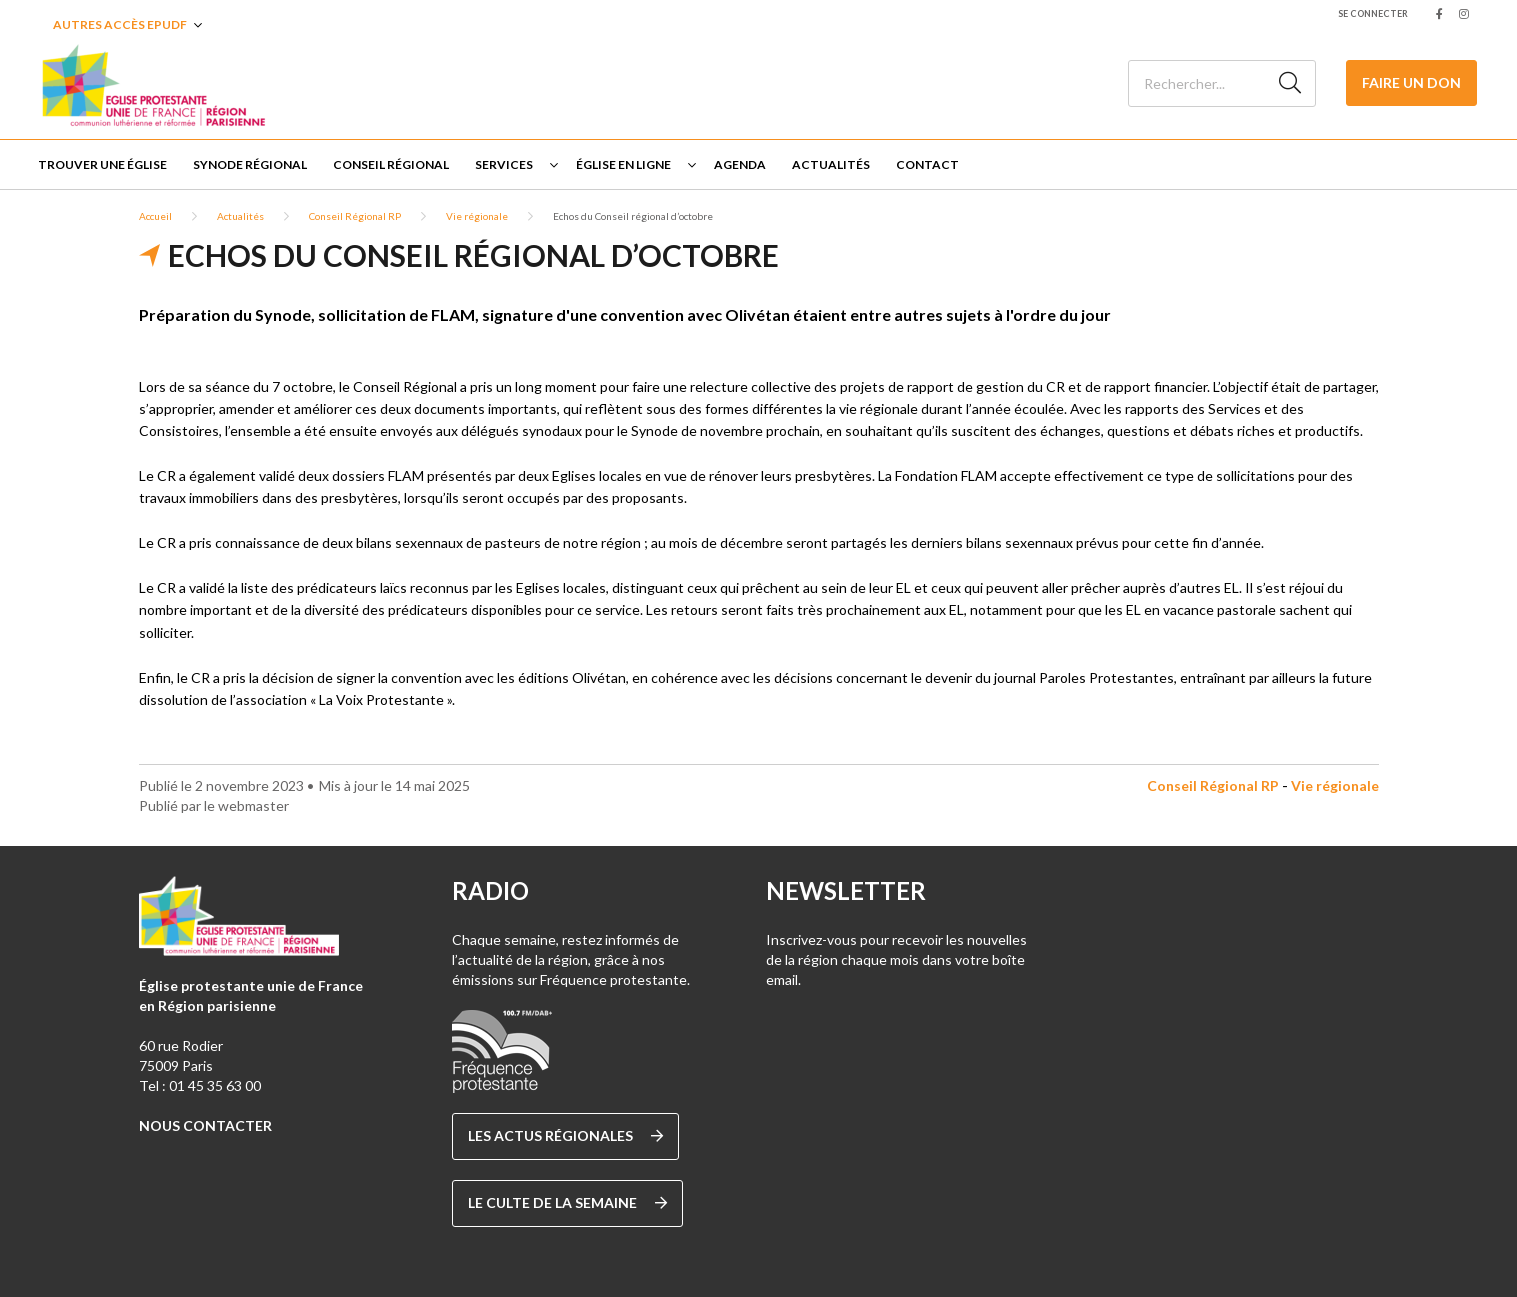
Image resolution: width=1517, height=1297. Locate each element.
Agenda (740, 164)
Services (504, 164)
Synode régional (250, 164)
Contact (927, 164)
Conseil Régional (391, 164)
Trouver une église (102, 164)
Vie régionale (477, 216)
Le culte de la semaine (567, 1203)
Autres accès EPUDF (120, 24)
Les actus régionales (565, 1136)
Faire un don (1411, 82)
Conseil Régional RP (355, 216)
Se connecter (1373, 13)
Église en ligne (623, 164)
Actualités (831, 164)
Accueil (155, 216)
